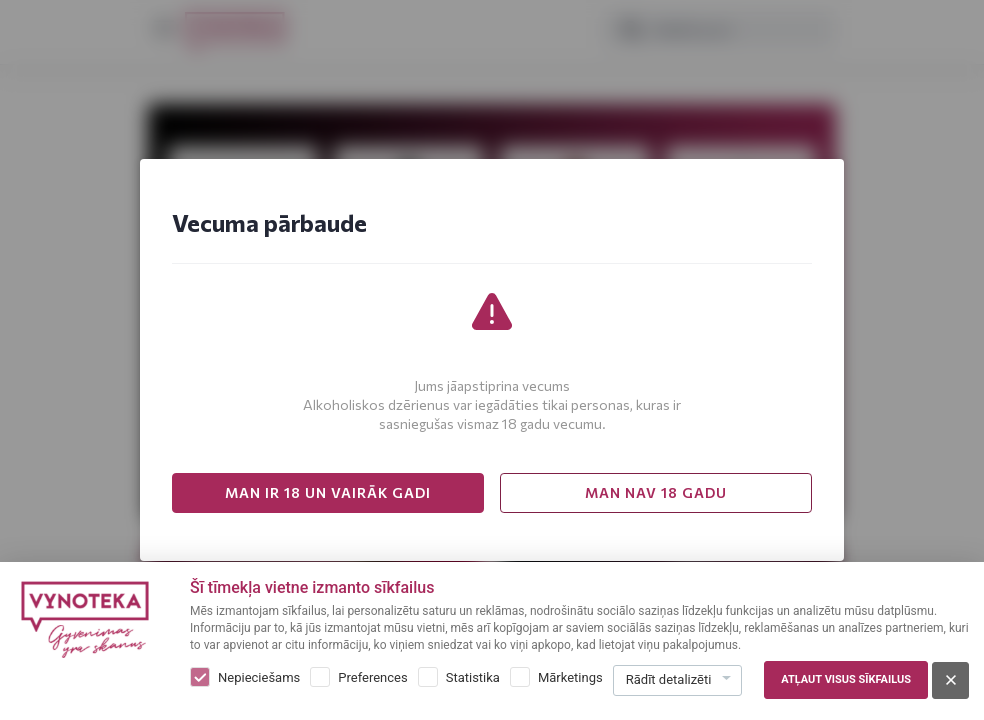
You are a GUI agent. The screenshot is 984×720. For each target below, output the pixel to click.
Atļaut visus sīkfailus (846, 679)
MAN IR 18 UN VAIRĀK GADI (328, 492)
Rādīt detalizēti (669, 679)
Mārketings (570, 677)
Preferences (372, 677)
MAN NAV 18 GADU (656, 492)
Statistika (473, 677)
